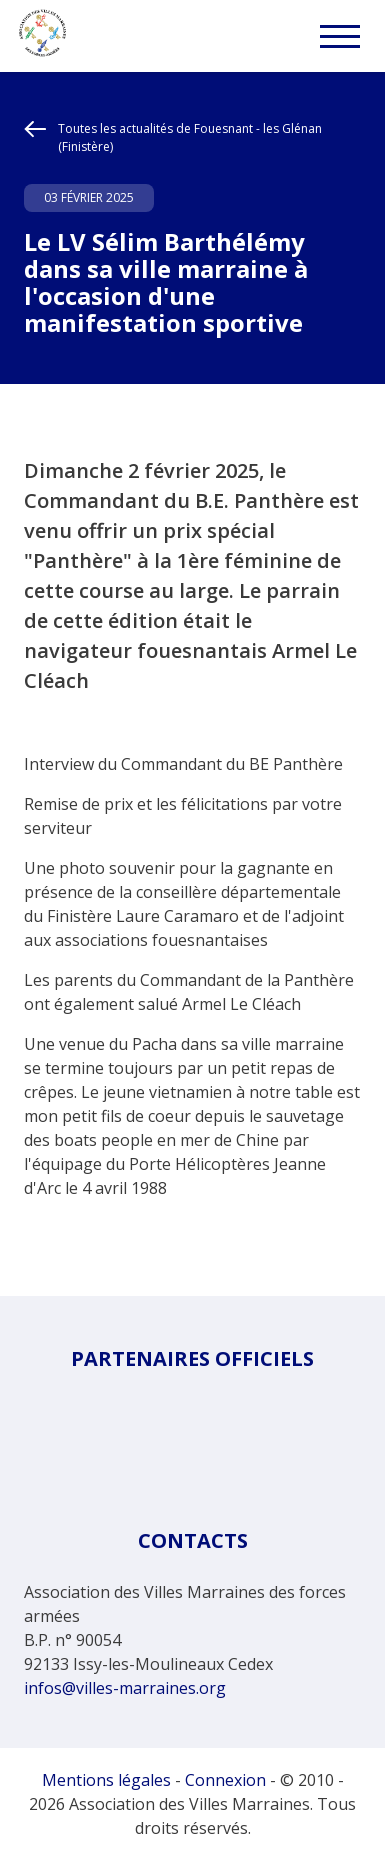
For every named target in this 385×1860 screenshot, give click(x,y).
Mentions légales (106, 1780)
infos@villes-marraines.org (125, 1688)
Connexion (225, 1780)
